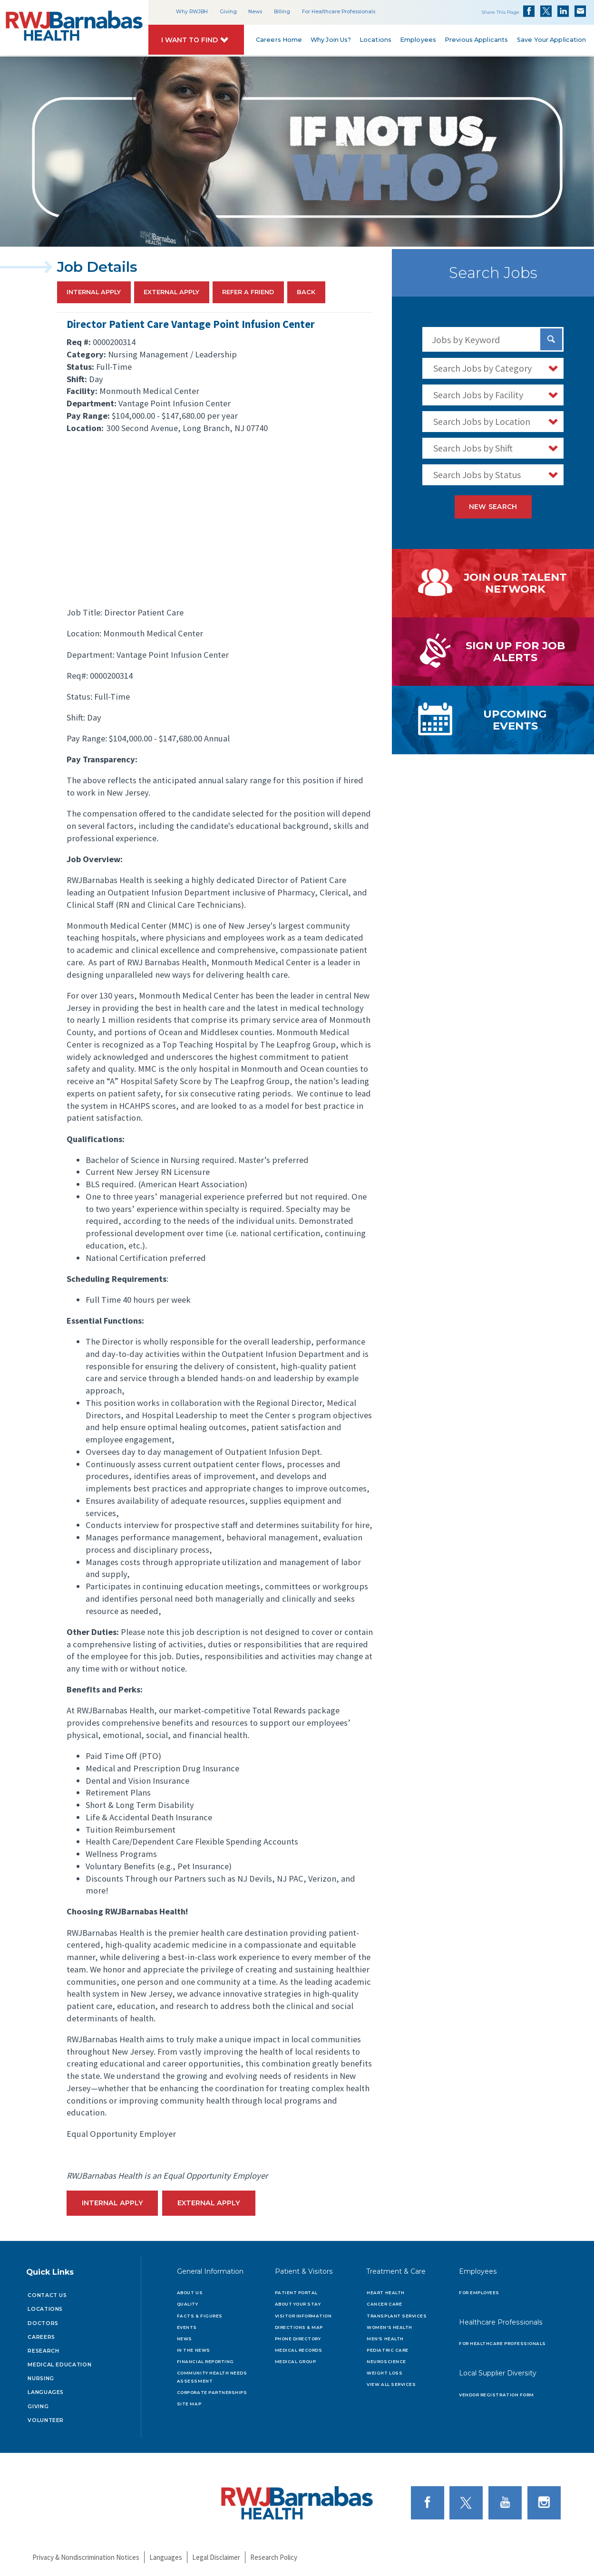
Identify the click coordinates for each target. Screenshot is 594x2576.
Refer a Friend (248, 292)
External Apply (171, 292)
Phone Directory (298, 2338)
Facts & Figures (200, 2316)
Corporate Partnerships (212, 2392)
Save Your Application (551, 40)
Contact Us (47, 2295)
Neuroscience (386, 2361)
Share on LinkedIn (563, 11)
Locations (375, 40)
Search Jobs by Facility (478, 395)
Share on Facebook (529, 11)
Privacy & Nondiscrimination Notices (85, 2557)
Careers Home (279, 40)
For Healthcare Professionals (338, 12)
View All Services (391, 2384)
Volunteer (46, 2420)
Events (187, 2327)
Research (43, 2351)
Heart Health (385, 2292)
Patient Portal (296, 2292)
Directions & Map (299, 2327)
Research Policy (273, 2557)
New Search (493, 506)
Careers (41, 2337)
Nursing (41, 2378)
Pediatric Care (387, 2350)
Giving (228, 12)
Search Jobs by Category (482, 368)
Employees (418, 40)
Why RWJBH (192, 12)
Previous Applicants (476, 40)
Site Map (189, 2404)
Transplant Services (397, 2316)
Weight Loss (384, 2373)
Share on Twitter (546, 11)
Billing (282, 12)
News (255, 12)
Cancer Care (384, 2304)
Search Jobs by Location (481, 421)
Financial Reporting (205, 2361)
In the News (193, 2350)
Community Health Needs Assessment (212, 2377)
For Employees (479, 2292)
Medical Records (298, 2350)
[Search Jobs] (551, 339)
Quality (187, 2304)
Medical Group (295, 2361)
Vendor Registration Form (496, 2395)
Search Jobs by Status (477, 475)
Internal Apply (94, 292)
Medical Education (59, 2365)
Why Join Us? (331, 40)
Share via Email (580, 11)
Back (306, 292)
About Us (190, 2292)
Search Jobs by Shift (473, 448)
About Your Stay (298, 2304)
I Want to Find (190, 40)
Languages (46, 2392)
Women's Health (389, 2327)
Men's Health (385, 2338)
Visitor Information (303, 2316)
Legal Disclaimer (216, 2557)
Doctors (43, 2323)
